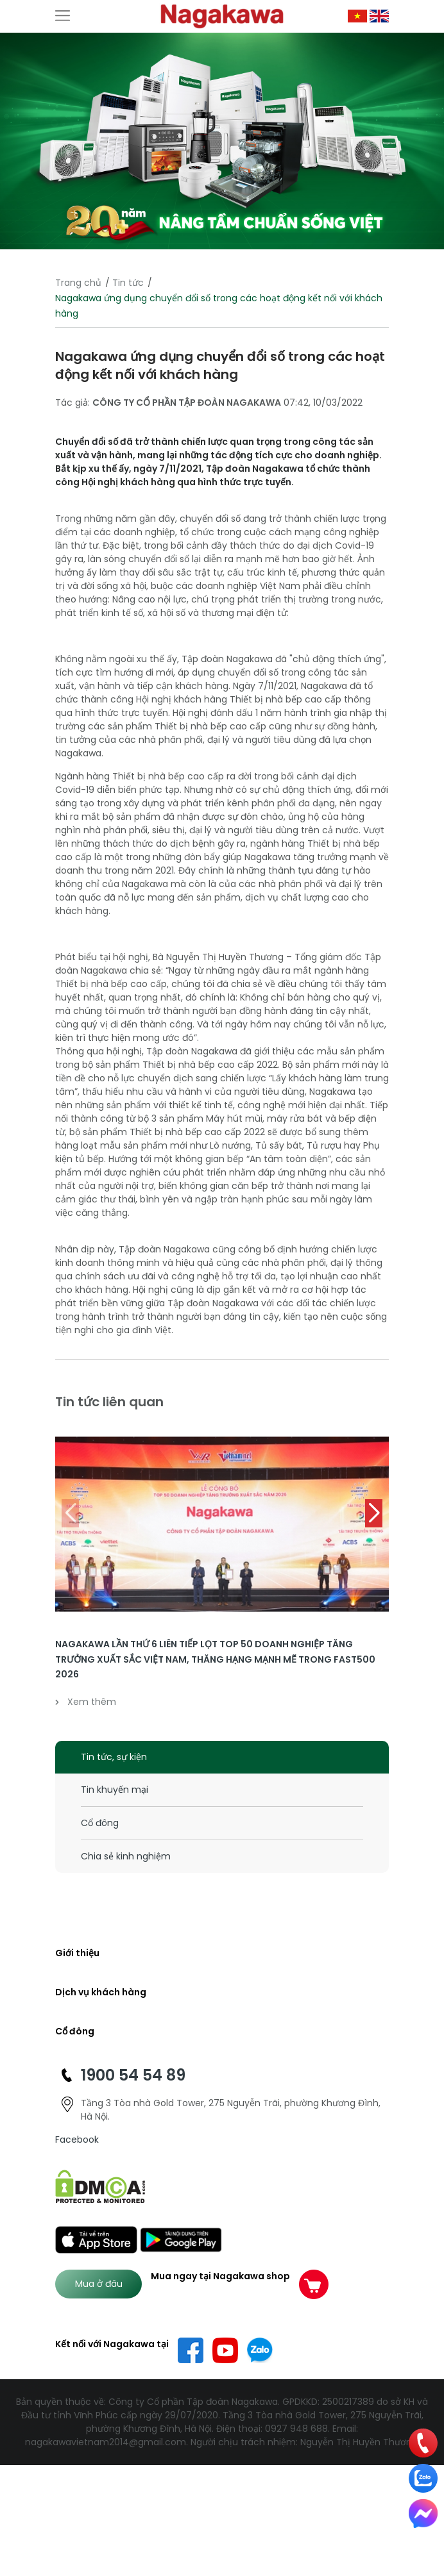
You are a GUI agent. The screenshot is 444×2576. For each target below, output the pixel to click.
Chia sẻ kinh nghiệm (126, 1856)
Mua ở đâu (99, 2283)
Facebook (77, 2139)
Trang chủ (78, 282)
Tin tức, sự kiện (114, 1756)
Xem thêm (85, 1701)
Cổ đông (100, 1822)
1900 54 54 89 (133, 2075)
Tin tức (128, 282)
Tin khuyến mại (114, 1789)
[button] (373, 1513)
